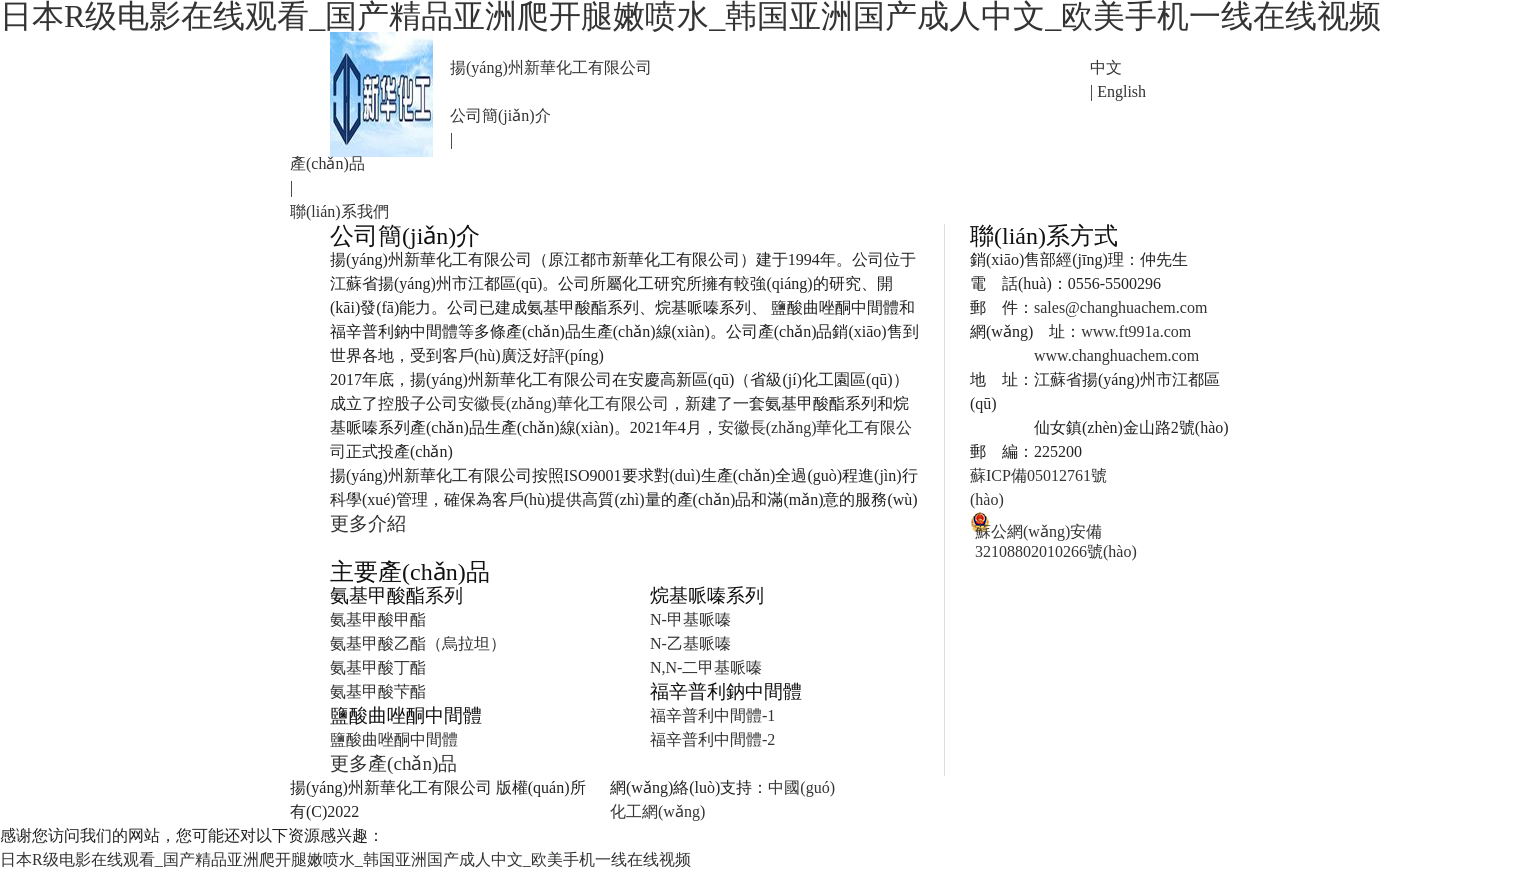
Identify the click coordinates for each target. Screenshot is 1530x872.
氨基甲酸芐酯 (378, 691)
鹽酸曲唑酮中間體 (394, 739)
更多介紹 (368, 523)
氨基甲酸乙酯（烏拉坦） (418, 643)
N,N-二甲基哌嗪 (706, 667)
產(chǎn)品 (327, 163)
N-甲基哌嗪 (690, 619)
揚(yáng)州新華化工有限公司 (551, 67)
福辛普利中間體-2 (712, 739)
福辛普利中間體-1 (712, 715)
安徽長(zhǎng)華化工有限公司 (563, 403)
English (1121, 91)
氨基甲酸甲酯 (378, 619)
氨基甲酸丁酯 (378, 667)
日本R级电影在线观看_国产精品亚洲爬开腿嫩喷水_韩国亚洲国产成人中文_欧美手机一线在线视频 (345, 859)
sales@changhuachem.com (1120, 307)
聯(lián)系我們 (339, 211)
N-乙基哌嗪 (690, 643)
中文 (1106, 67)
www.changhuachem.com (1116, 355)
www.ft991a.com (1136, 331)
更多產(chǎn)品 (393, 763)
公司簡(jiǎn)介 (500, 115)
